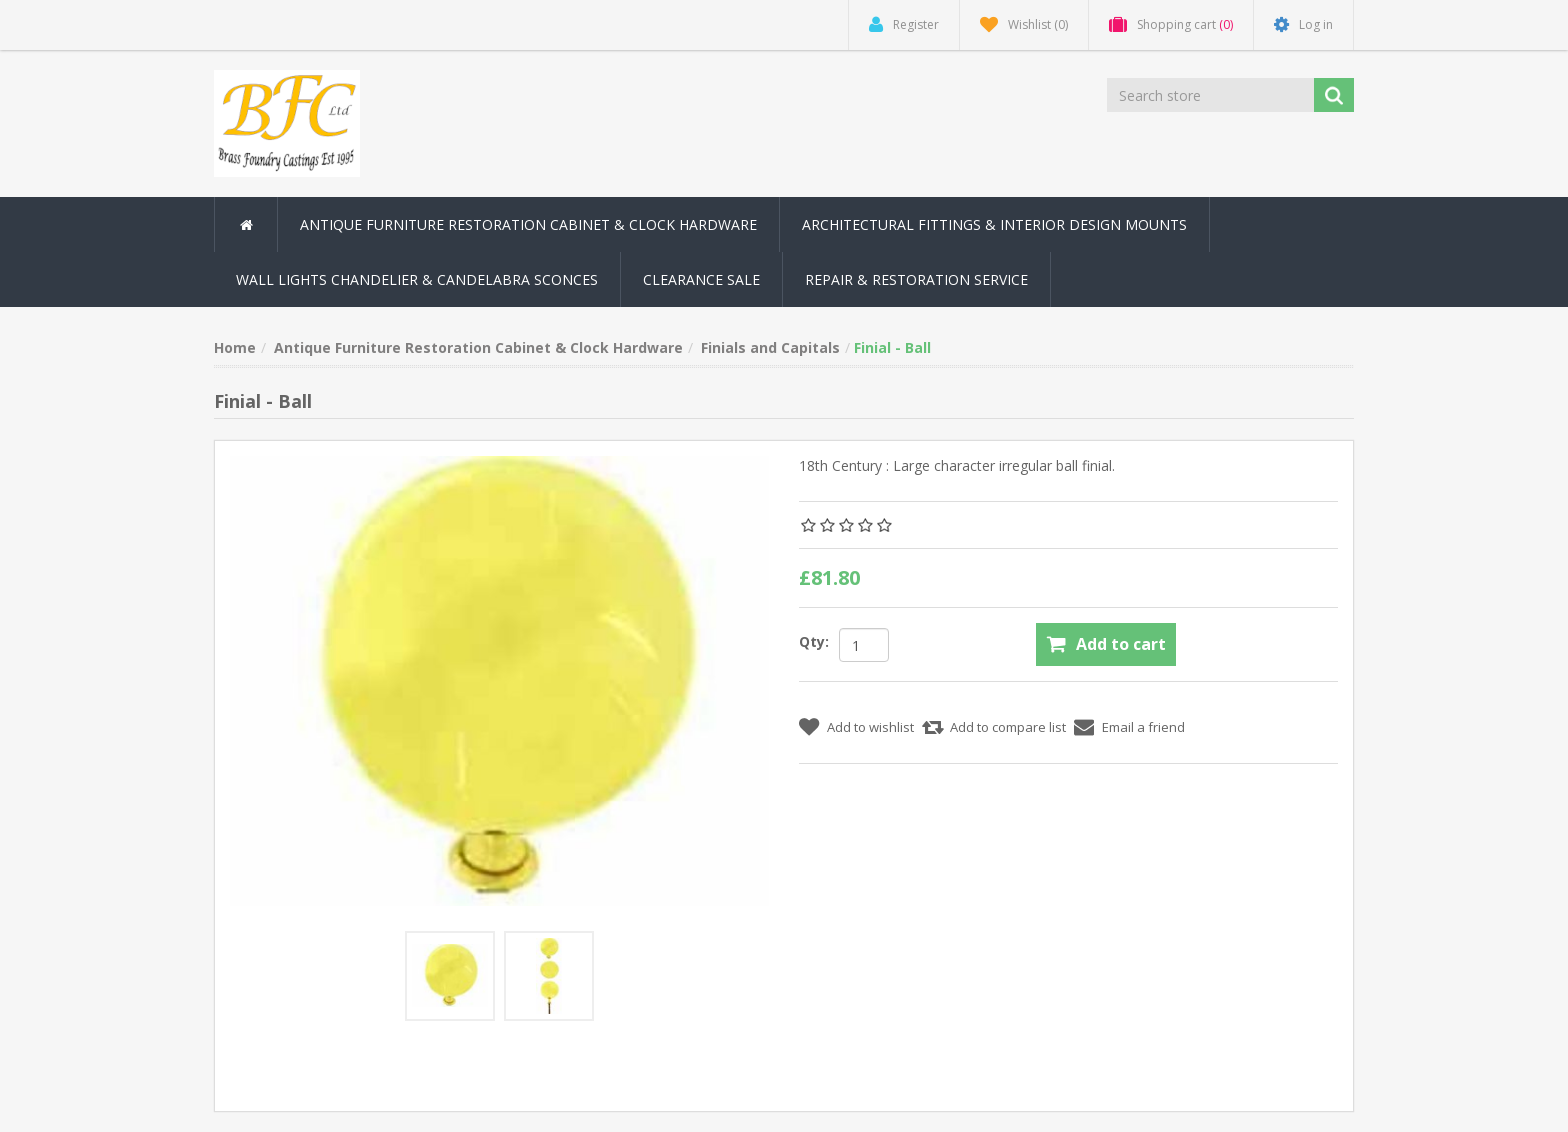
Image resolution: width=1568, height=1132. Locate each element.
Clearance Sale (701, 279)
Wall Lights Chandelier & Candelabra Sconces (417, 279)
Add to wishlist (870, 727)
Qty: (814, 641)
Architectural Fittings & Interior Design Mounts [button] (994, 224)
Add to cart (1121, 644)
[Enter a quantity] (864, 645)
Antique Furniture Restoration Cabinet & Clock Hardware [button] (528, 224)
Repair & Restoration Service (916, 279)
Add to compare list (1008, 727)
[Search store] (1212, 95)
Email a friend (1143, 727)
